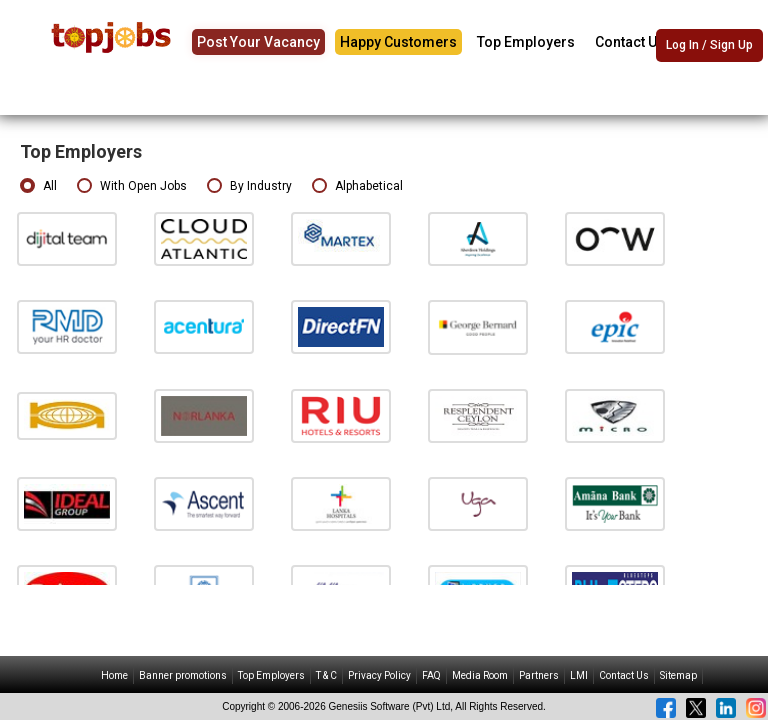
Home (114, 675)
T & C (326, 675)
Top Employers (526, 42)
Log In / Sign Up (709, 45)
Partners (539, 675)
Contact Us (630, 42)
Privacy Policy (379, 675)
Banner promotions (183, 675)
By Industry (249, 186)
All (38, 186)
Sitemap (678, 675)
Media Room (480, 675)
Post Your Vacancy (258, 42)
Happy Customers (398, 42)
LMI (579, 675)
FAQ (431, 675)
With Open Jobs (132, 186)
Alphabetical (357, 186)
